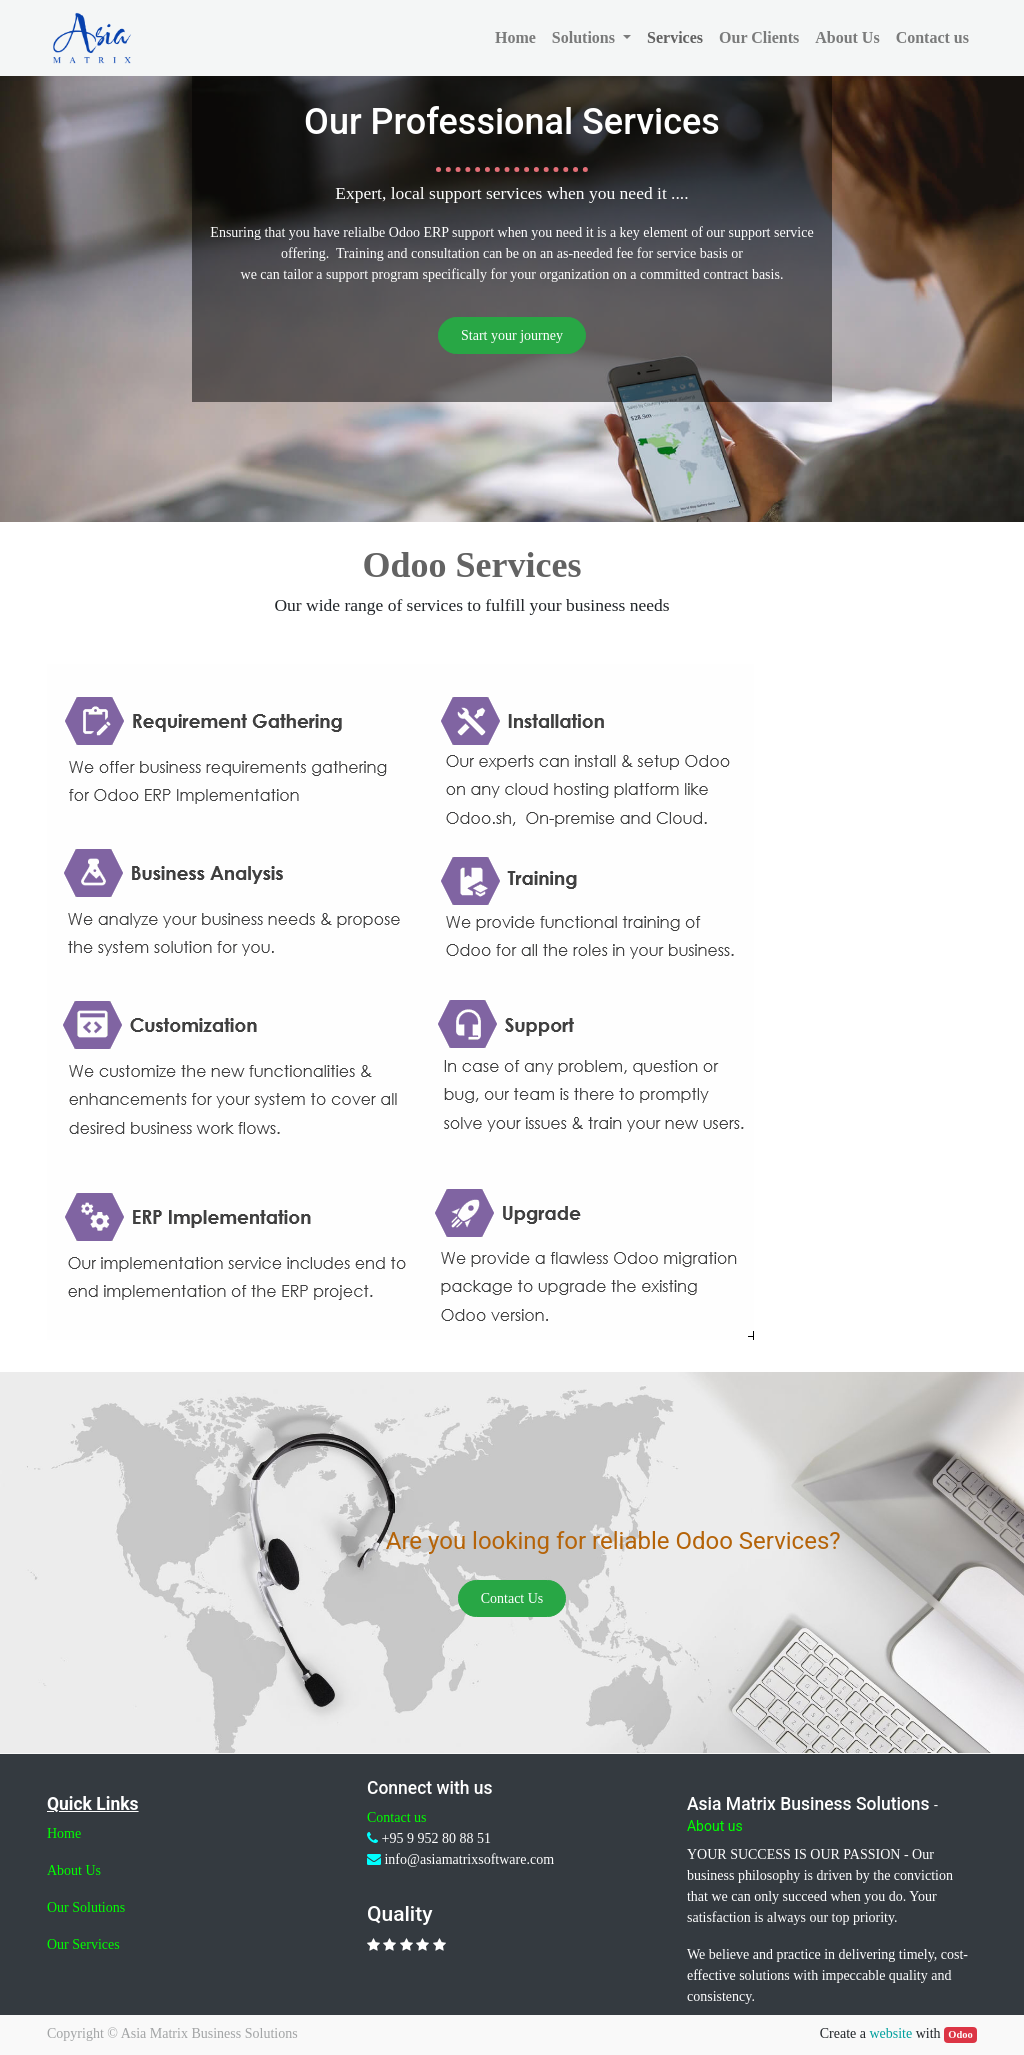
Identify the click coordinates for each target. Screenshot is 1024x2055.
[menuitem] (515, 38)
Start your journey (512, 335)
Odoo (960, 2034)
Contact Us (512, 1598)
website (890, 2033)
